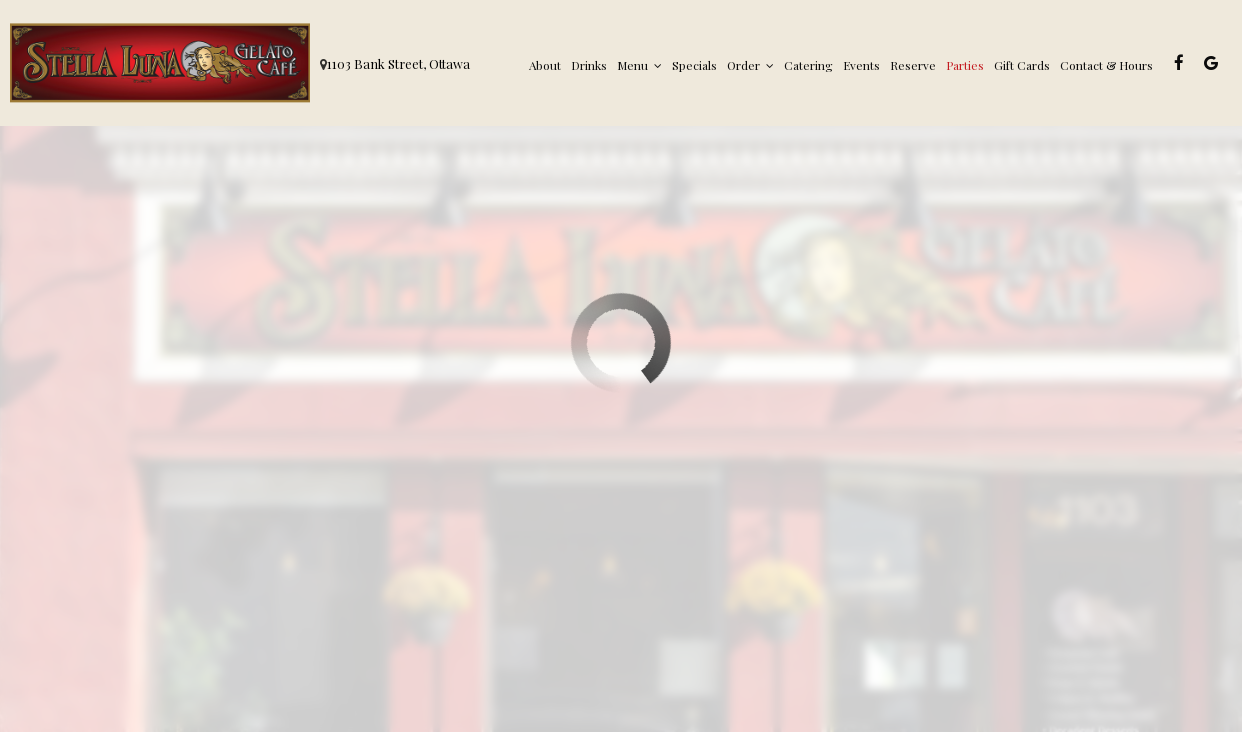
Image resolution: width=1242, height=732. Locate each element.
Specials (694, 65)
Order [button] (750, 65)
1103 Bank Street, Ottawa (398, 63)
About (545, 65)
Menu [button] (639, 65)
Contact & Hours (1106, 65)
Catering (808, 65)
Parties (965, 65)
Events (861, 65)
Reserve (913, 65)
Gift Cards (1022, 65)
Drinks (589, 65)
